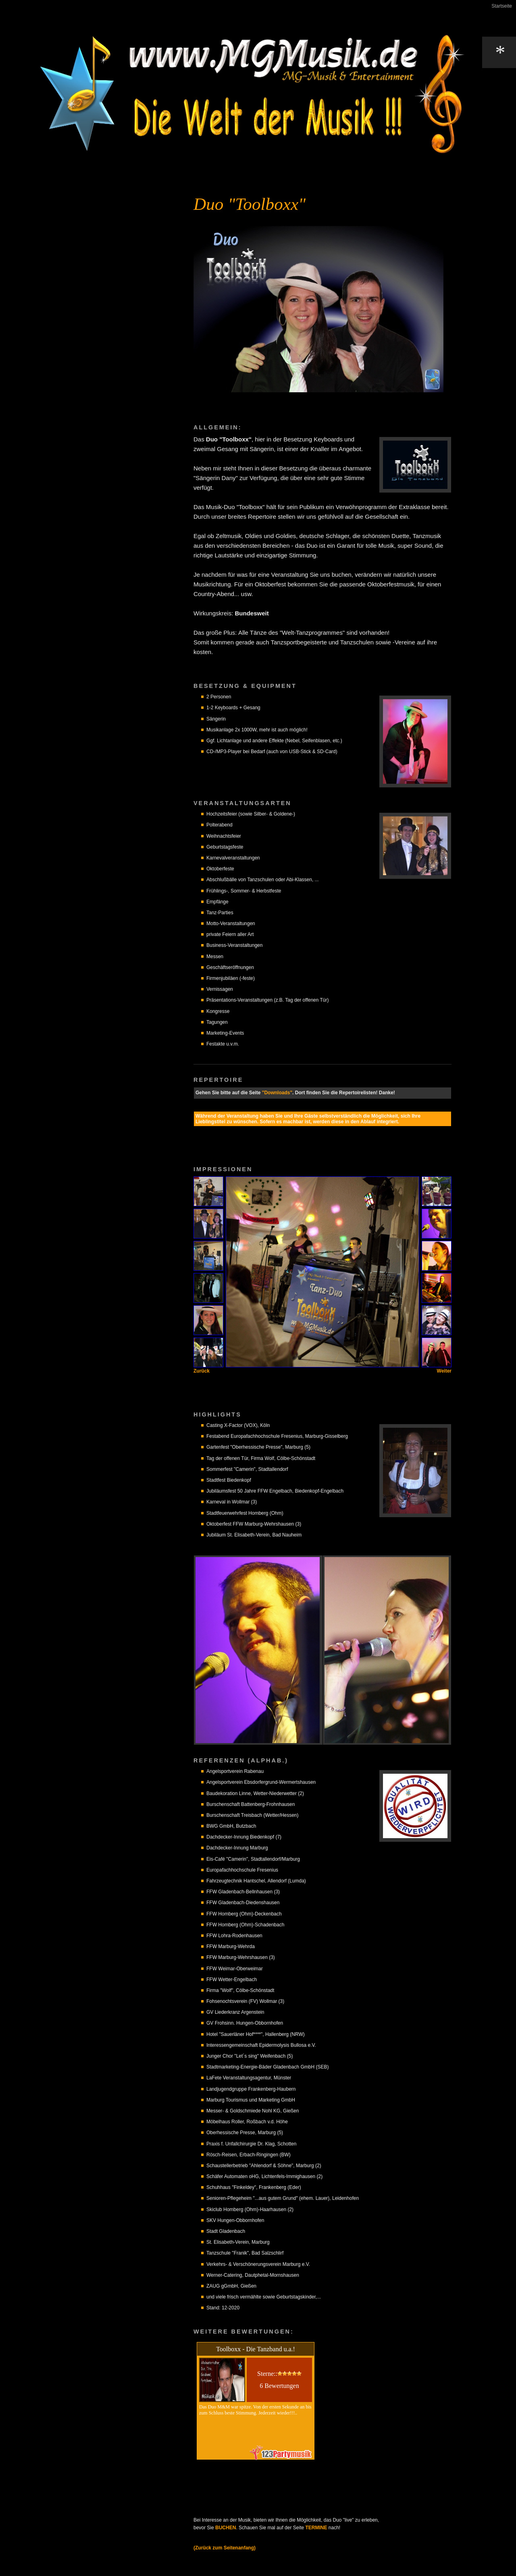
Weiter (444, 1371)
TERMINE (316, 2527)
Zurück (202, 1371)
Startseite (501, 6)
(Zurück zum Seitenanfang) (225, 2548)
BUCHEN (225, 2527)
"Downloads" (277, 1092)
